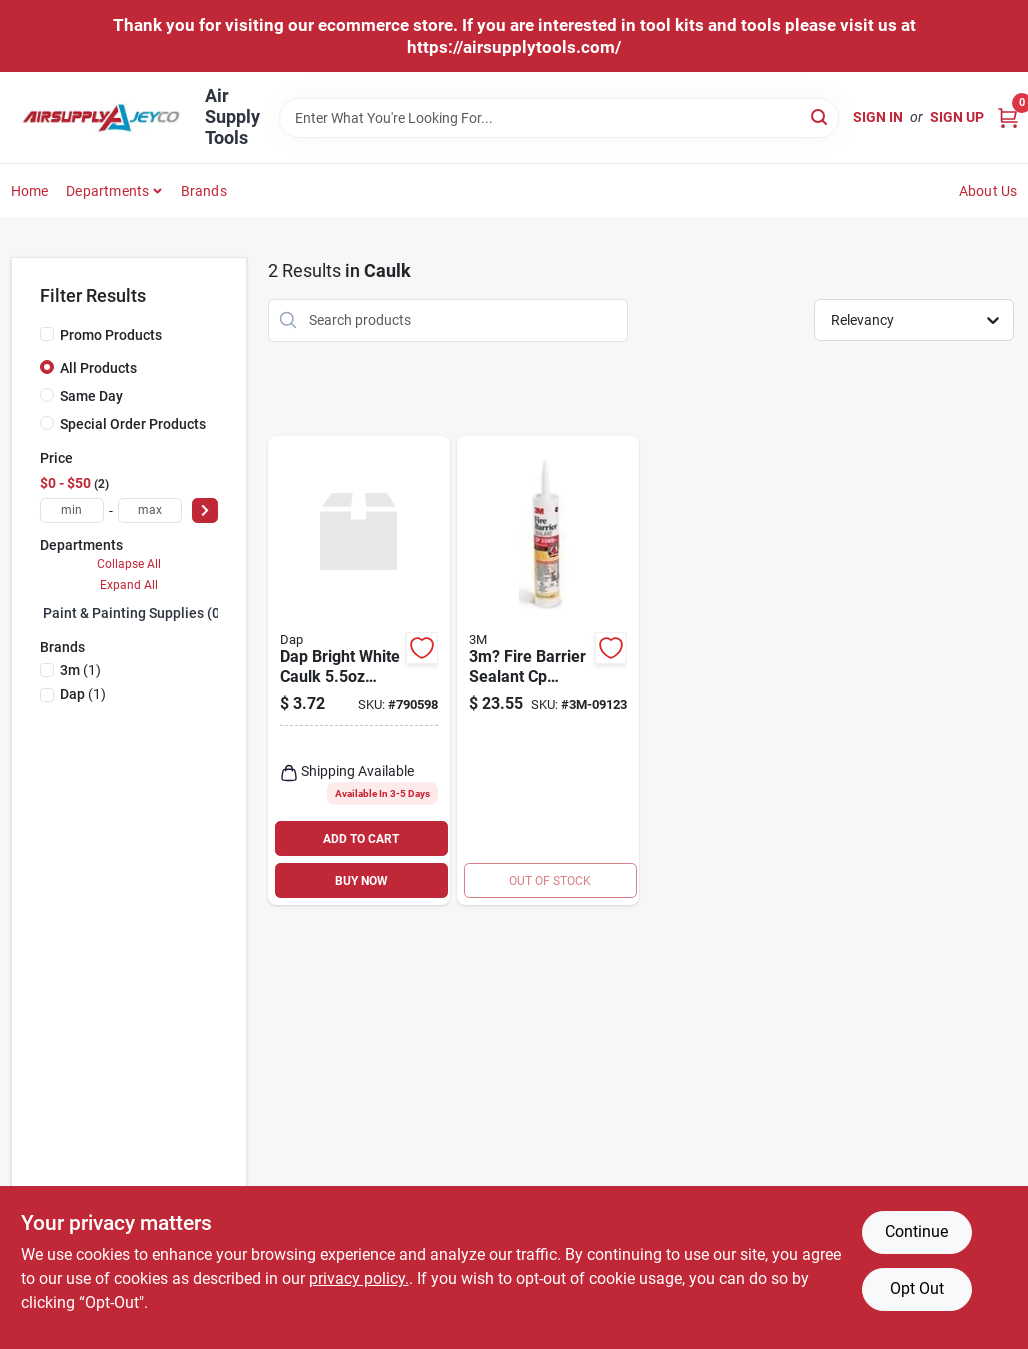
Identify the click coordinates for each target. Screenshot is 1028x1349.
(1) (80, 670)
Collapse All (129, 564)
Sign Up (957, 117)
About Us (988, 191)
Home (30, 191)
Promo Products (111, 335)
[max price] (150, 510)
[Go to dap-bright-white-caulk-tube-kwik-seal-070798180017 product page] (359, 671)
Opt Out (917, 1288)
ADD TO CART (361, 839)
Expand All (129, 585)
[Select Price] (205, 510)
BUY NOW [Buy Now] (361, 881)
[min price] (72, 510)
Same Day (91, 396)
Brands (204, 191)
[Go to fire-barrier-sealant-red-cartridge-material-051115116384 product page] (548, 671)
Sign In (878, 117)
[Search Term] (559, 118)
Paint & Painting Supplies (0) (134, 613)
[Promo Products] (47, 334)
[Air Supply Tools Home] (101, 118)
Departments (107, 191)
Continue (916, 1231)
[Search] (820, 116)
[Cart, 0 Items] (1008, 117)
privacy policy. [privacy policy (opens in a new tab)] (359, 1278)
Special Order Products (133, 424)
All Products (98, 368)
